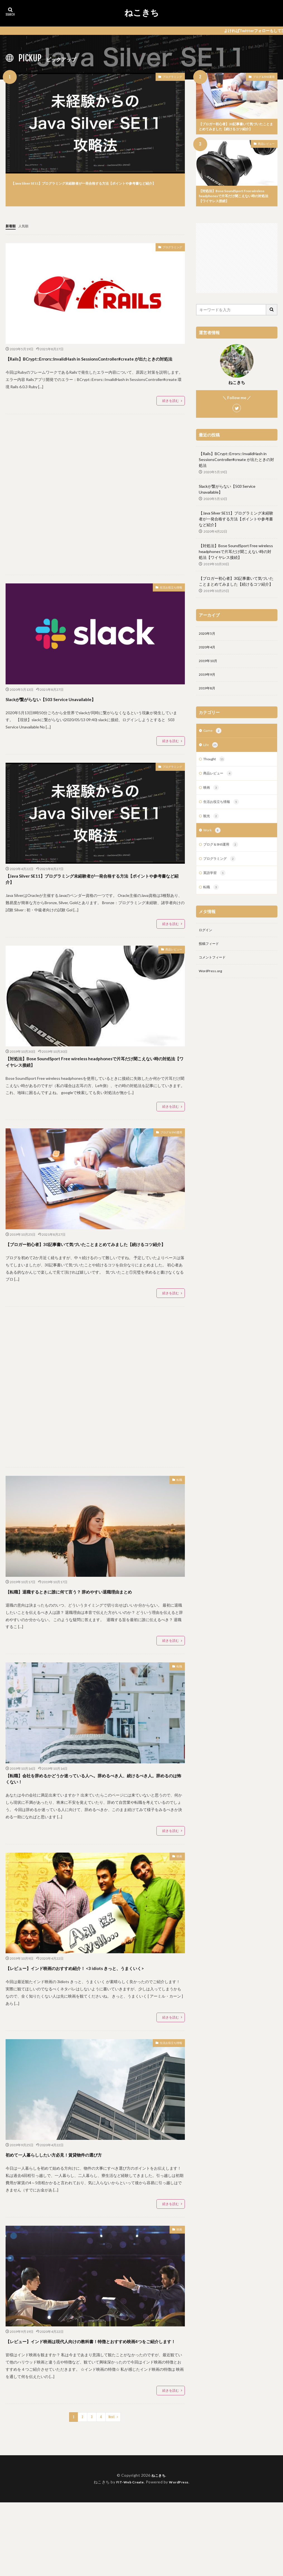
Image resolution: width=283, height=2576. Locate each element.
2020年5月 (208, 638)
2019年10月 (209, 667)
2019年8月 (208, 696)
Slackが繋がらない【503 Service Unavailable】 (77, 712)
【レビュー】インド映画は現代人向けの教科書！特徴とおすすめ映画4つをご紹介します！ (94, 2409)
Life (211, 754)
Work (212, 843)
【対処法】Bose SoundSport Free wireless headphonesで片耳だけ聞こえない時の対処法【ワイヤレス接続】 (236, 199)
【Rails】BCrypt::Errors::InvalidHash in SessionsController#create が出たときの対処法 (78, 367)
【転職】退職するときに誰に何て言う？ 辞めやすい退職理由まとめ (95, 1633)
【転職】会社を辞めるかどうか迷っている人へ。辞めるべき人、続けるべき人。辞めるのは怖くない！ (95, 1830)
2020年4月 (208, 652)
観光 (211, 828)
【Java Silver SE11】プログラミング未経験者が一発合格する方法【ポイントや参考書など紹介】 (94, 186)
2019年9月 (208, 681)
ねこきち (141, 12)
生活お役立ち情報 (166, 602)
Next (111, 2490)
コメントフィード (214, 974)
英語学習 (215, 887)
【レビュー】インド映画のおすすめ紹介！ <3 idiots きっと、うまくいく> (92, 2026)
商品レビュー (266, 145)
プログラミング (168, 77)
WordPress (181, 2555)
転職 (178, 1517)
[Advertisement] (95, 508)
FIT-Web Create (128, 2555)
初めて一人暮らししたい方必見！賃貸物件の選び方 (84, 2218)
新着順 (11, 230)
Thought (215, 769)
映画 (178, 1911)
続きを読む (170, 414)
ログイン (206, 945)
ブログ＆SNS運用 (264, 76)
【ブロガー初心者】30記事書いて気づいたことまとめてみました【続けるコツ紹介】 (236, 127)
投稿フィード (210, 960)
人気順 (26, 230)
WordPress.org (212, 989)
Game (213, 739)
